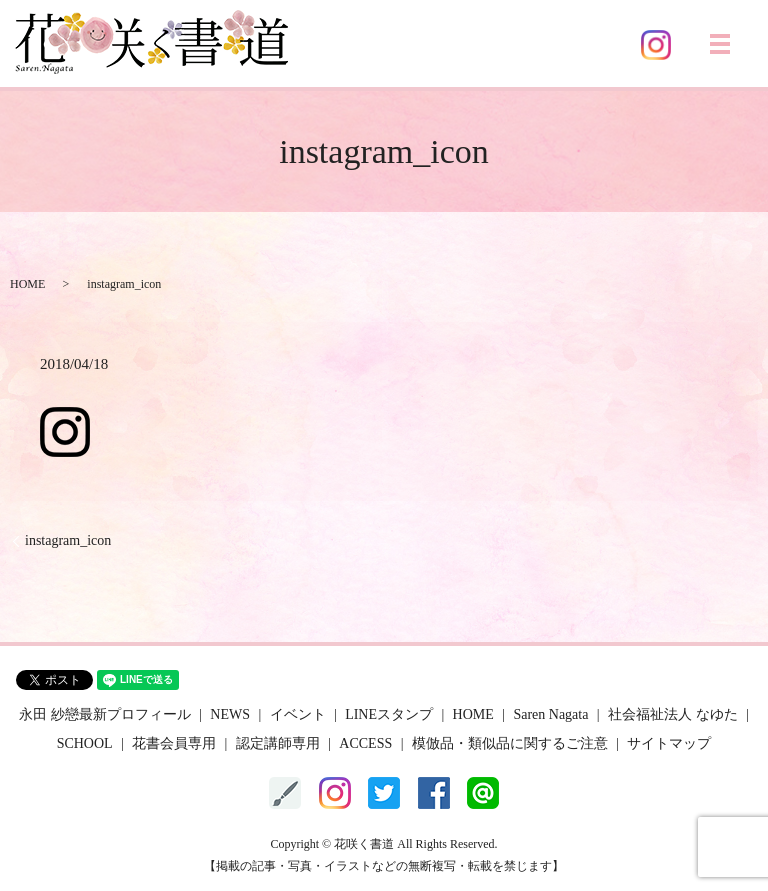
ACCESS (365, 743)
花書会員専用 (174, 743)
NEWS (230, 714)
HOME (27, 284)
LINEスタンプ (389, 714)
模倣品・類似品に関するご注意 (510, 743)
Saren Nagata (550, 714)
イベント (298, 714)
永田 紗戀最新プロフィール (105, 714)
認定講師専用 (278, 743)
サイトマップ (669, 743)
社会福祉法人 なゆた (673, 714)
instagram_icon (68, 540)
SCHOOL (85, 743)
